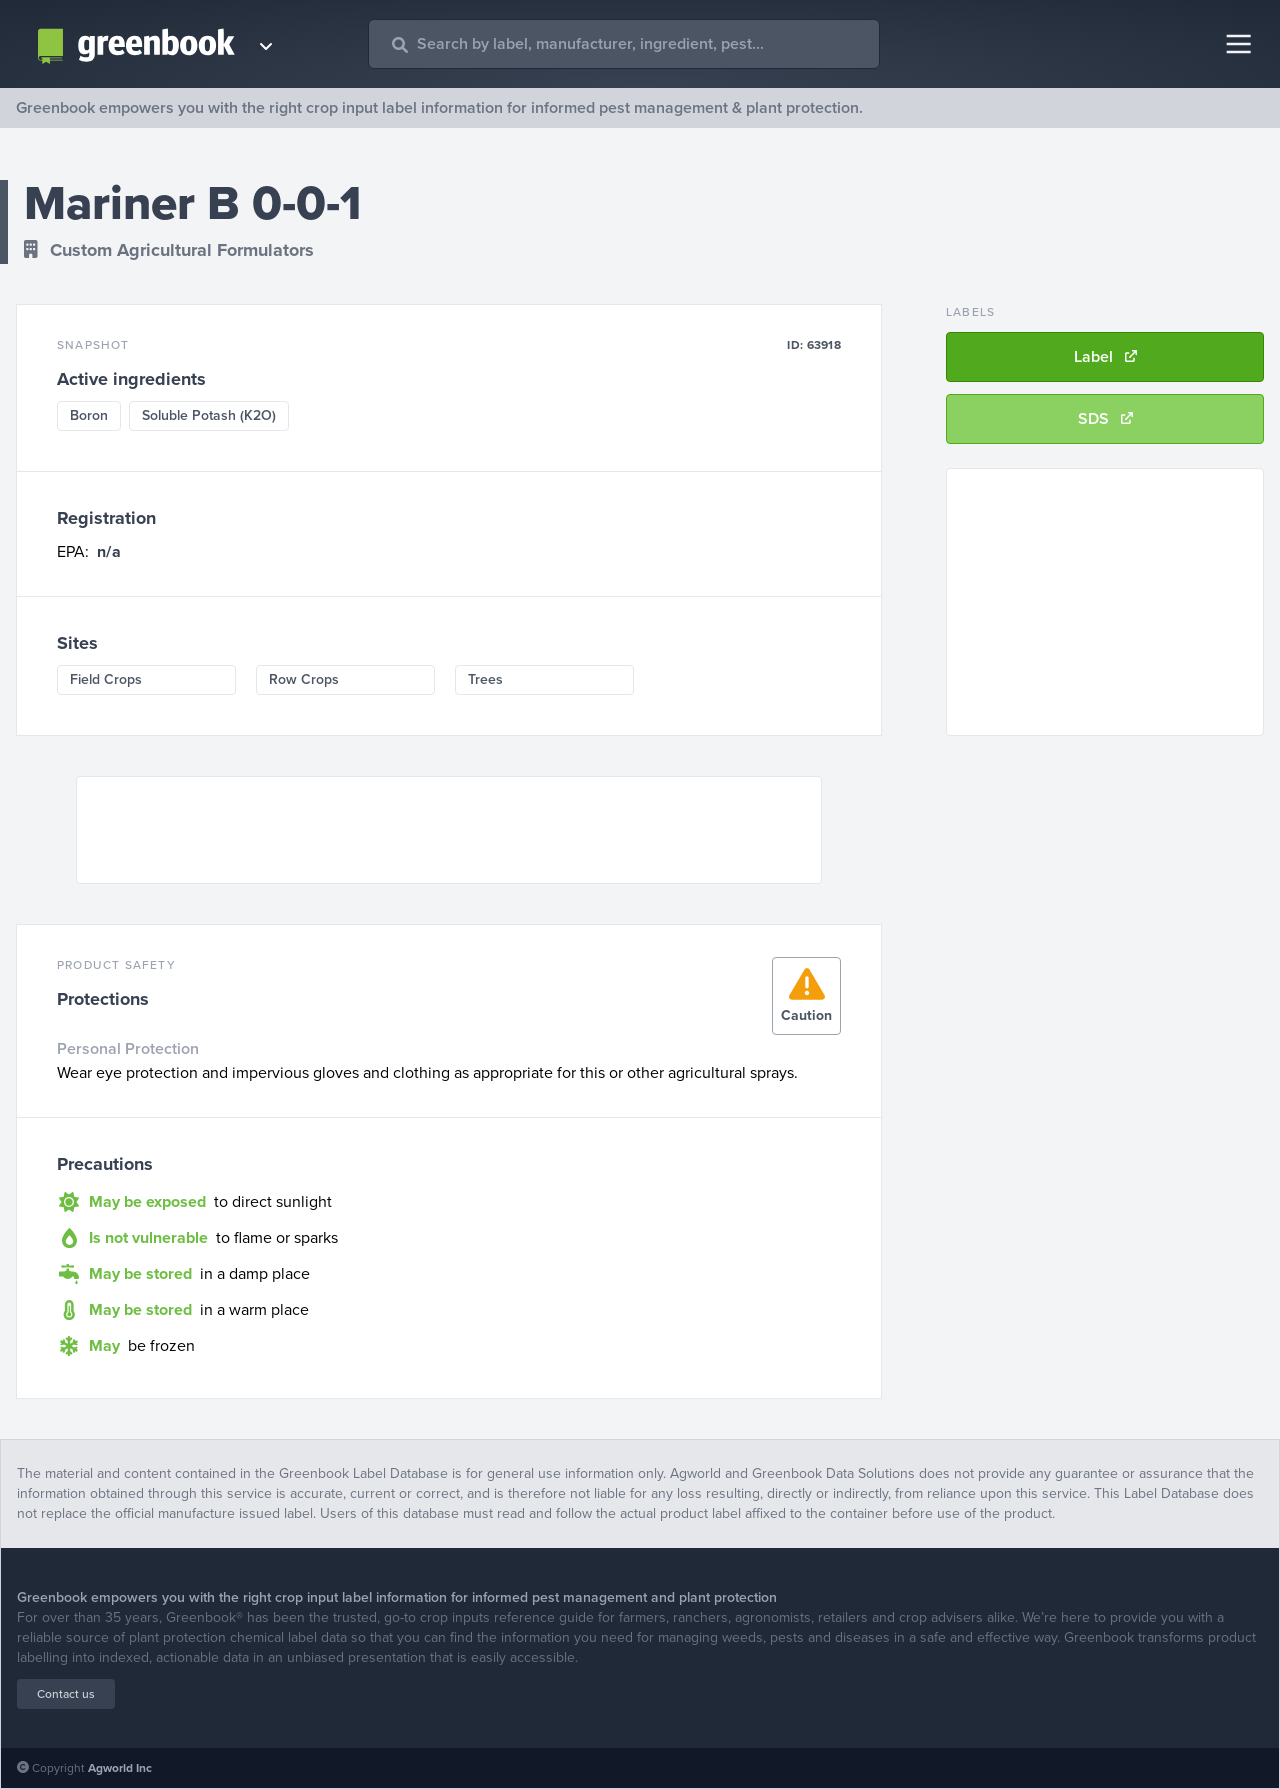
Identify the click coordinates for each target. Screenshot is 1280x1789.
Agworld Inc (120, 1768)
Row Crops (304, 679)
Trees (485, 679)
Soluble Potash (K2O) (209, 415)
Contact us (66, 1694)
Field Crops (106, 679)
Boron (89, 415)
